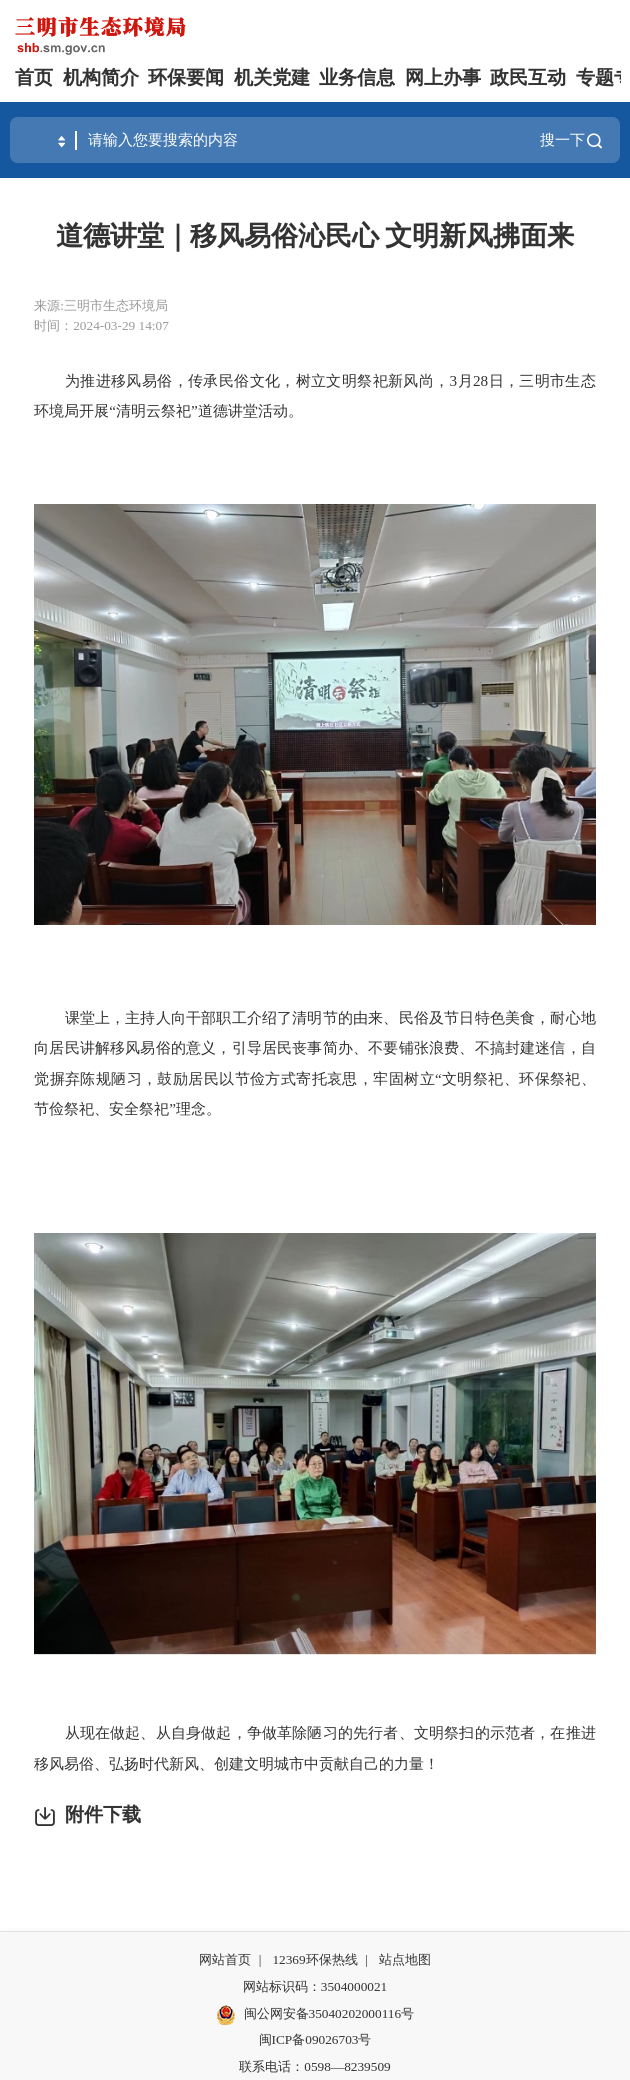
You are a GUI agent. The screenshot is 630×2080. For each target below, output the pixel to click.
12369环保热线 (314, 1959)
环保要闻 (186, 77)
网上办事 (443, 77)
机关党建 (272, 77)
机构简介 (101, 77)
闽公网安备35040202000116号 (315, 2015)
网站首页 (225, 1959)
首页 (34, 77)
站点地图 (405, 1959)
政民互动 (528, 77)
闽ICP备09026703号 (315, 2039)
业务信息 (357, 77)
